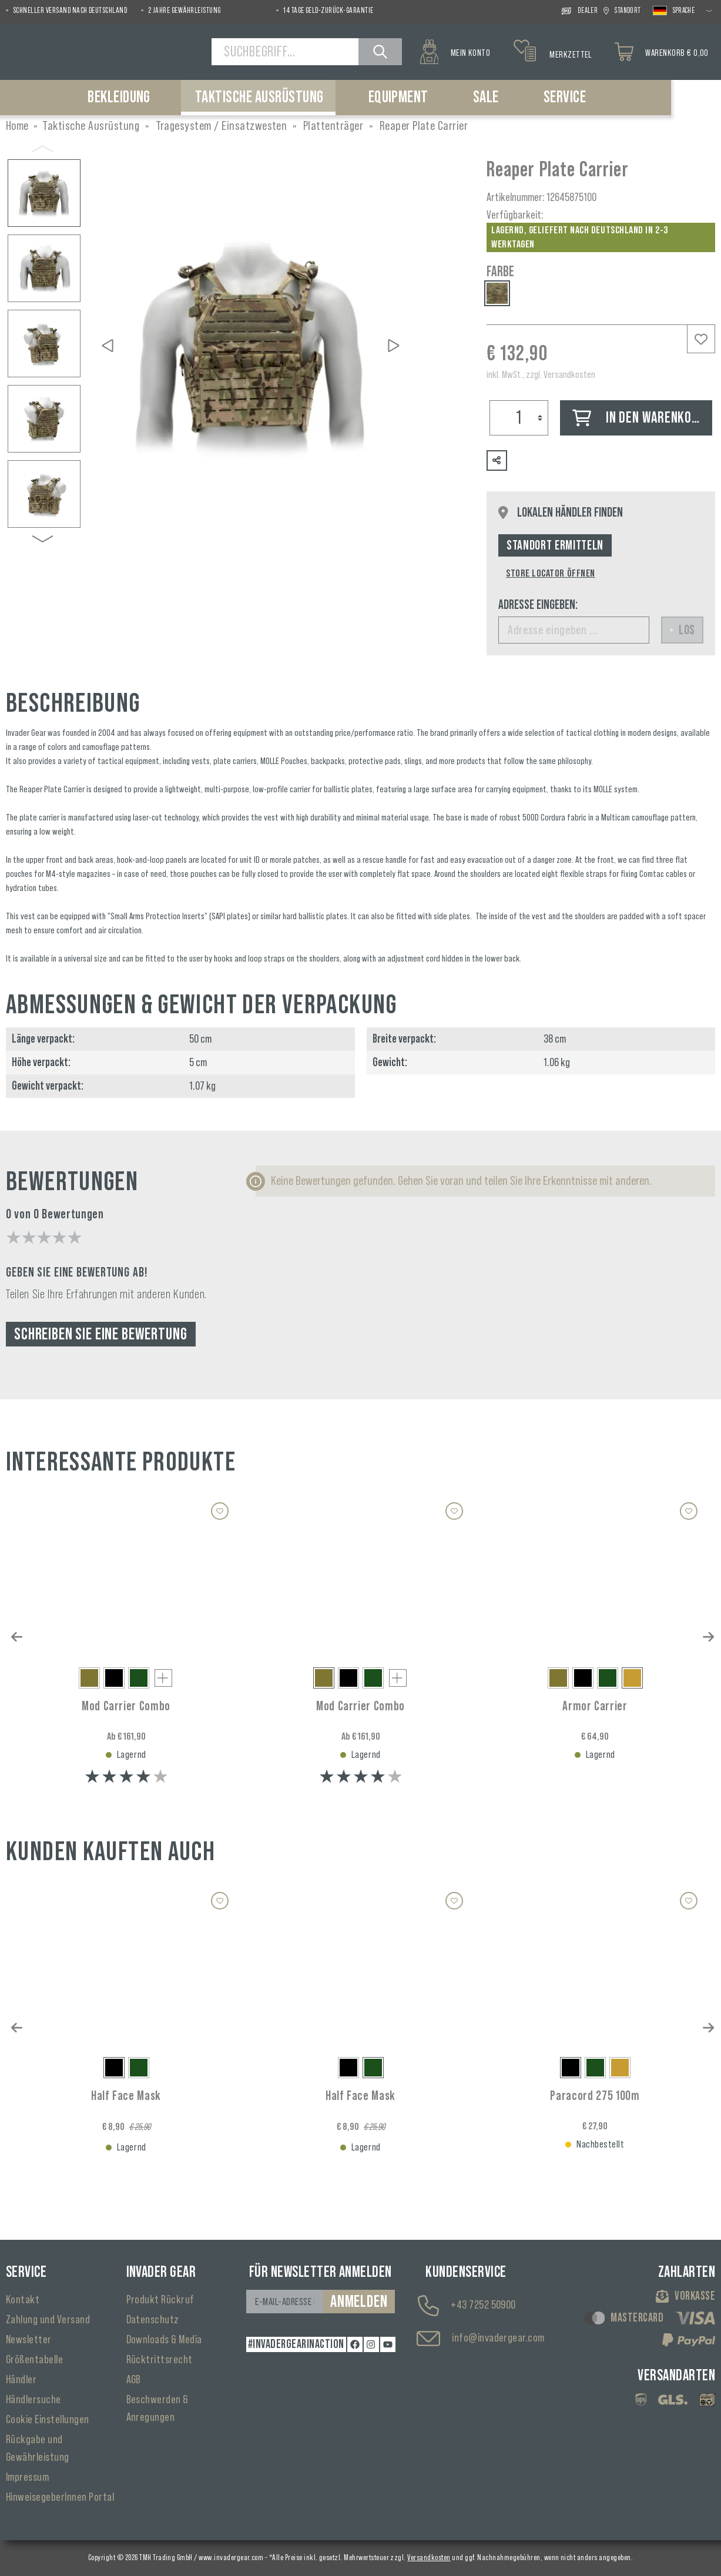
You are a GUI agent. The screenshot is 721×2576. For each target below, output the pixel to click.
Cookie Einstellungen (47, 2420)
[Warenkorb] (662, 51)
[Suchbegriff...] (285, 51)
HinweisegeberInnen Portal (60, 2497)
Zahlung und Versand (48, 2320)
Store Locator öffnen (550, 573)
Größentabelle (34, 2360)
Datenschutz (152, 2320)
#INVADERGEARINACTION (296, 2344)
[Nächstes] (393, 345)
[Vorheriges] (107, 345)
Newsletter (29, 2340)
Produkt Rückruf (160, 2300)
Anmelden (359, 2301)
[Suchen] (380, 51)
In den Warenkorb (639, 417)
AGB (133, 2380)
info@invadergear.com (498, 2338)
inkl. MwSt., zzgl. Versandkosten (541, 374)
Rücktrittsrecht (159, 2360)
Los (682, 630)
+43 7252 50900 (483, 2305)
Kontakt (22, 2300)
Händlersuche (33, 2400)
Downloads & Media (164, 2340)
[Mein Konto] (455, 51)
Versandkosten (428, 2558)
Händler (21, 2380)
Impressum (27, 2477)
